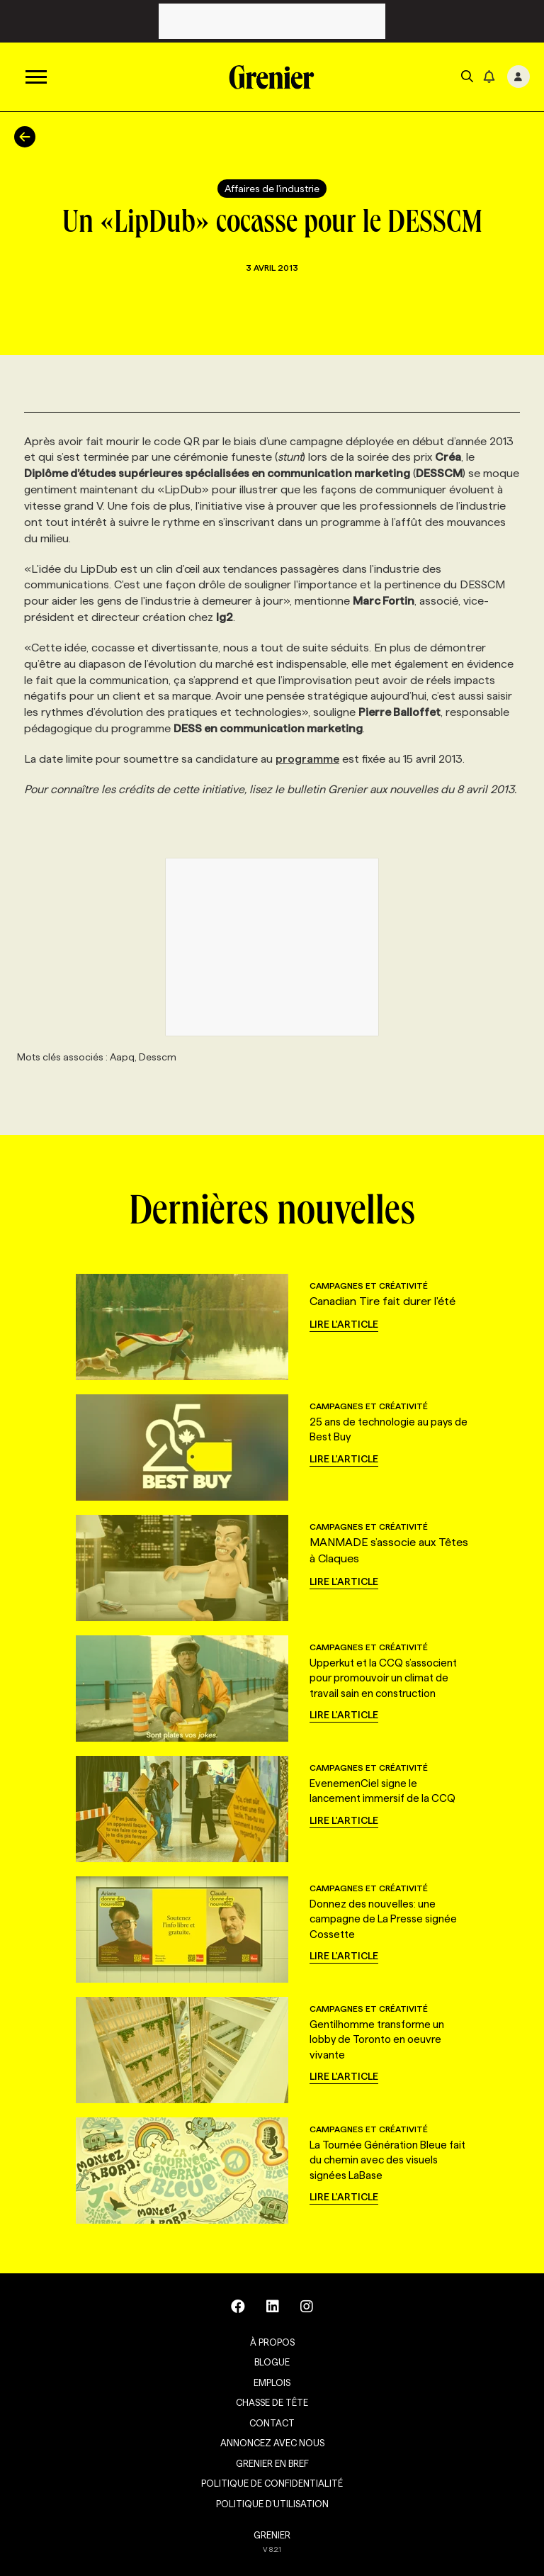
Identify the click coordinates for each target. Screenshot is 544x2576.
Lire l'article (344, 1324)
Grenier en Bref (272, 2463)
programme (307, 759)
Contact (272, 2423)
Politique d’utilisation (272, 2504)
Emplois (272, 2382)
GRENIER (272, 2535)
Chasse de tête (272, 2402)
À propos (272, 2342)
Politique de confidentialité (272, 2483)
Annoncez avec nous (272, 2443)
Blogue (272, 2362)
